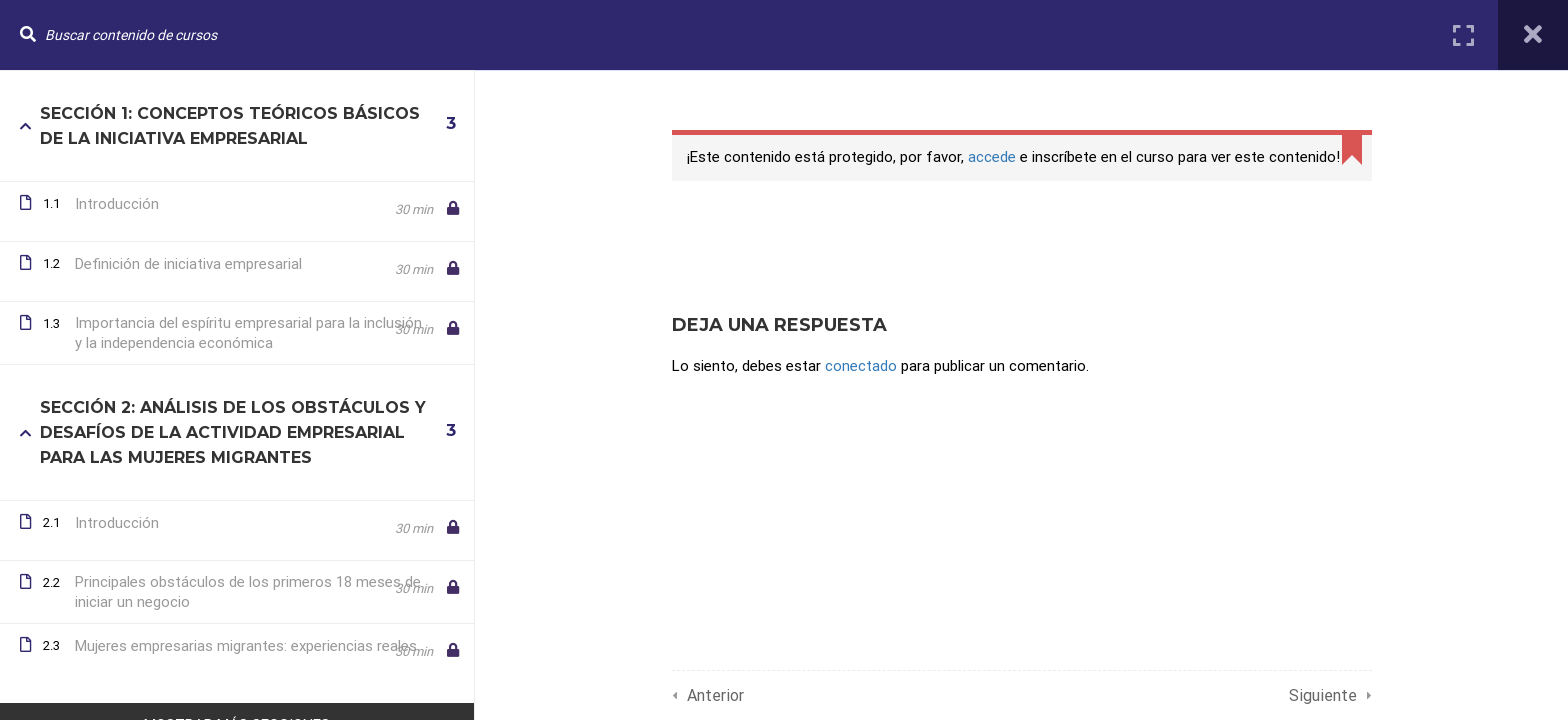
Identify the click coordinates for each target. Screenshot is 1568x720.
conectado (861, 366)
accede (992, 157)
